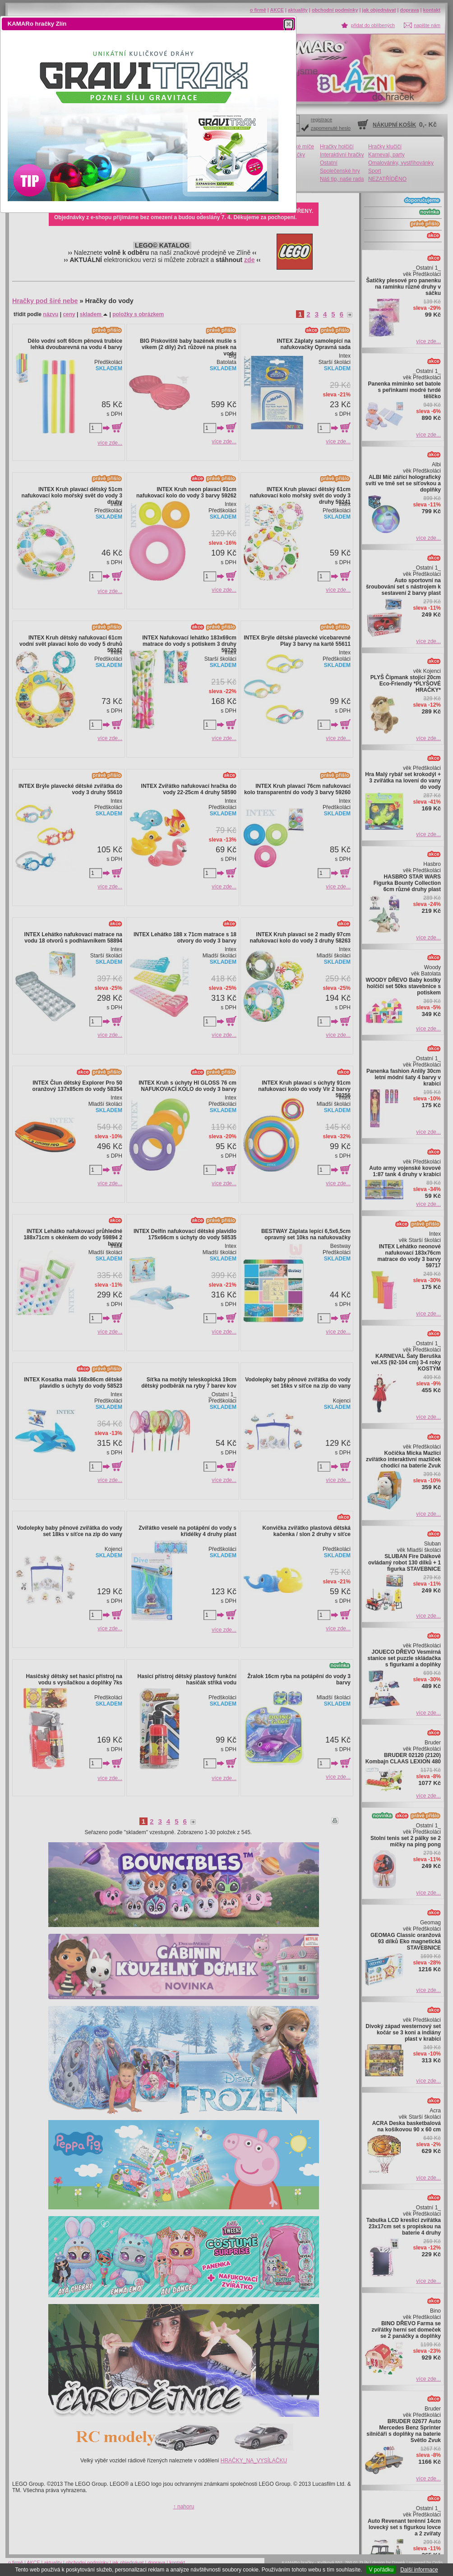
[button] (288, 23)
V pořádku (381, 2570)
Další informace (419, 2570)
